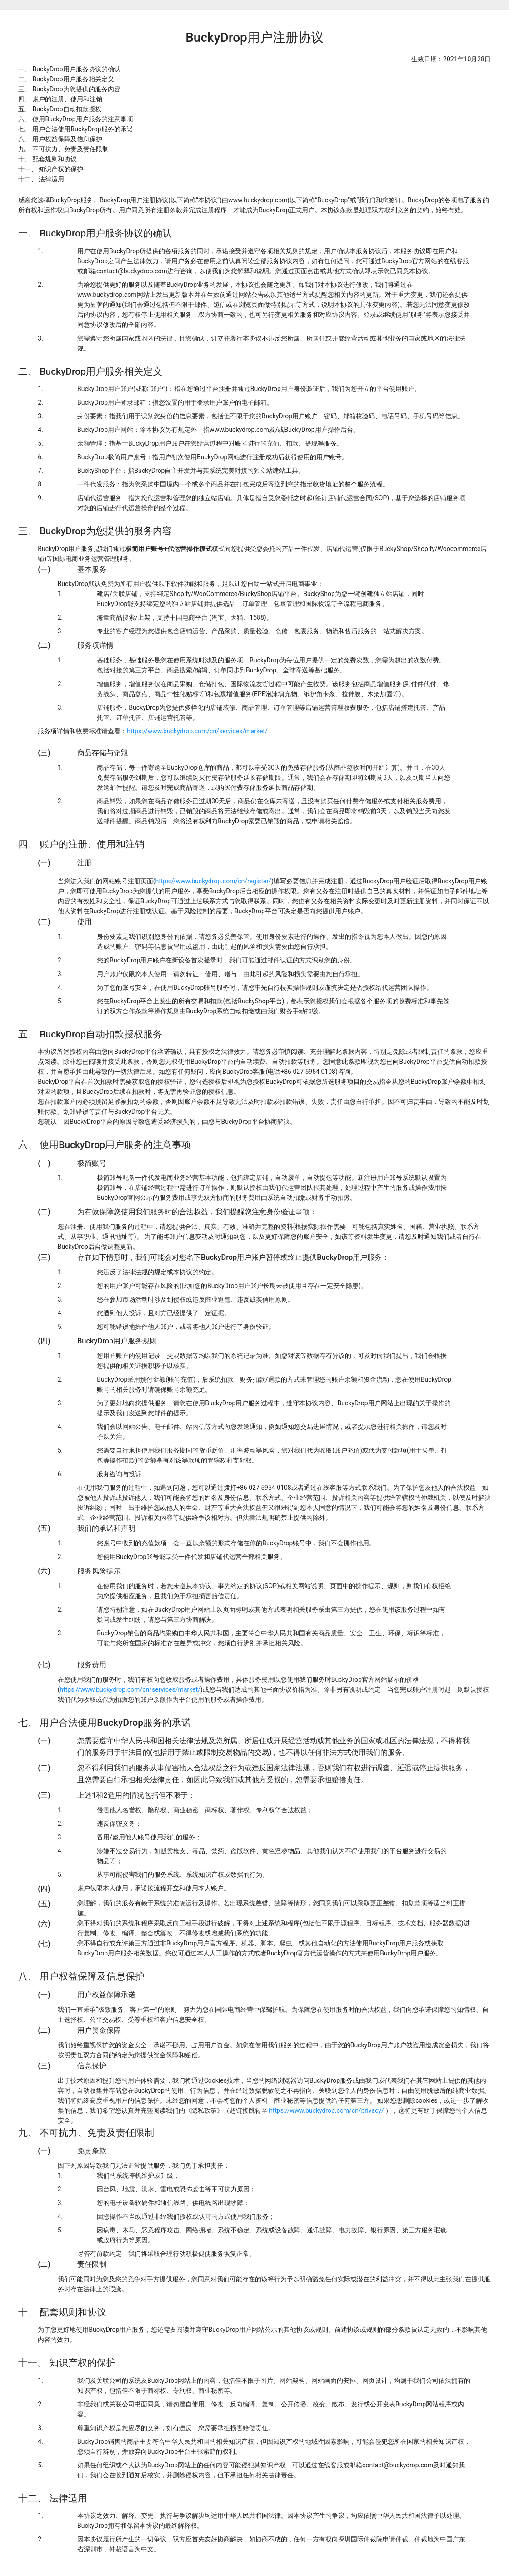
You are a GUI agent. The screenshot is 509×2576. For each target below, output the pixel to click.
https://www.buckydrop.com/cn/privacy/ (326, 2110)
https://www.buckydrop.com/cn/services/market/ (197, 731)
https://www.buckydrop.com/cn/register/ (213, 881)
